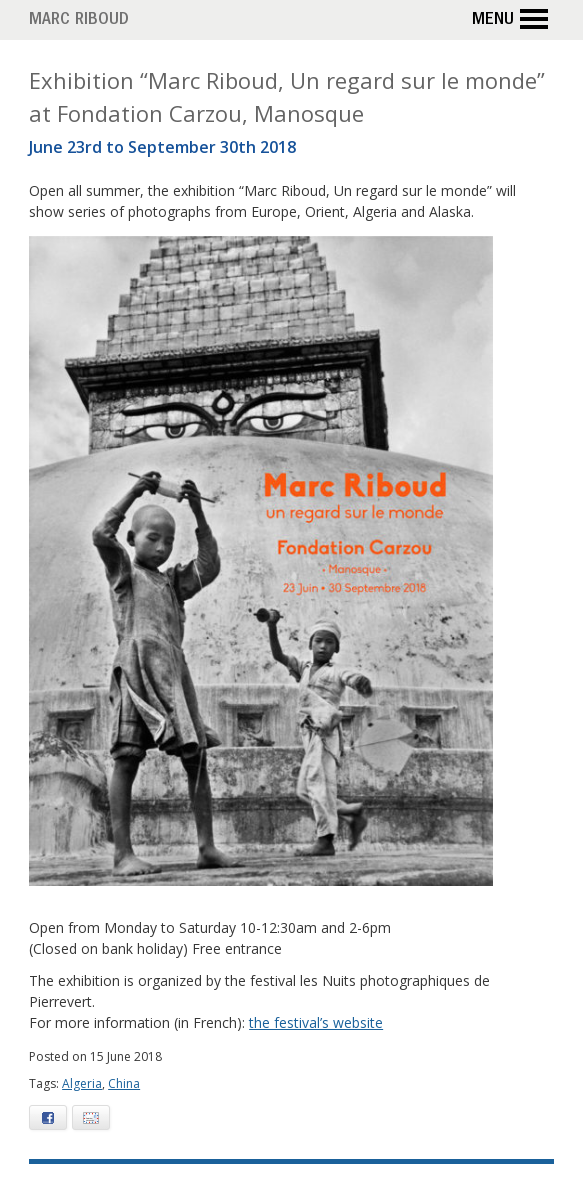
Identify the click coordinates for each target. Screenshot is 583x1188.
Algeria (82, 1083)
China (124, 1083)
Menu (513, 20)
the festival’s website (316, 1022)
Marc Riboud (79, 21)
